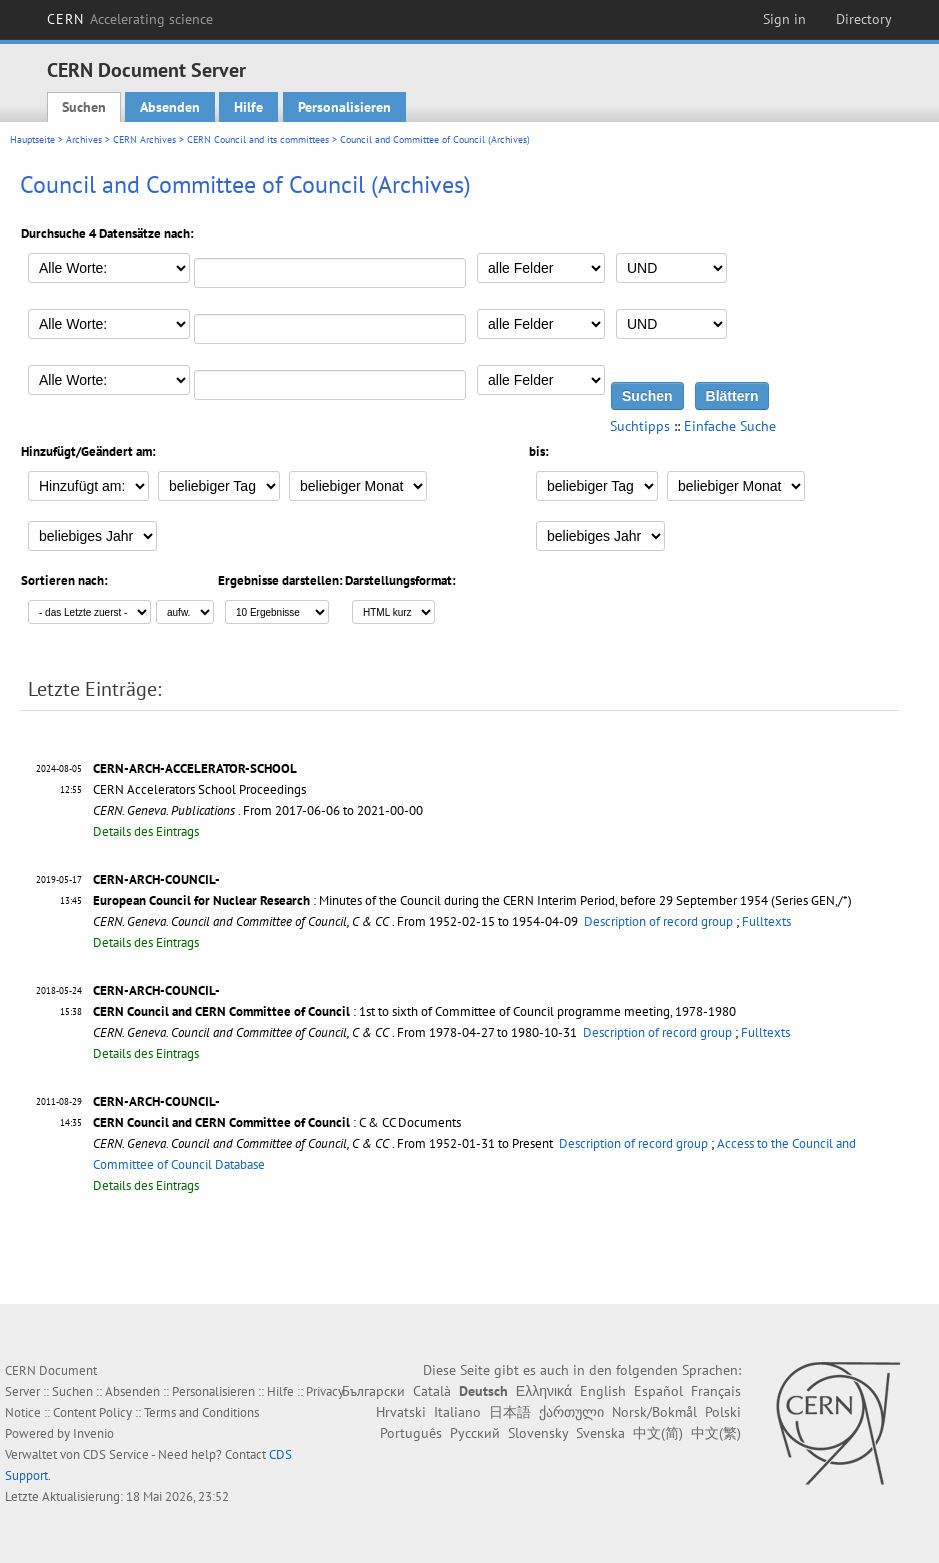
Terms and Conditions (201, 1412)
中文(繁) (716, 1433)
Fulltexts (766, 921)
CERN (130, 19)
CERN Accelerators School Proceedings (199, 789)
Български (373, 1391)
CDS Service (116, 1454)
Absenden (170, 107)
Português (411, 1433)
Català (432, 1391)
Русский (475, 1433)
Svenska (600, 1433)
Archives (84, 139)
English (603, 1391)
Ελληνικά (544, 1391)
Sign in (784, 19)
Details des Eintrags (146, 831)
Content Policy (92, 1412)
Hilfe (248, 107)
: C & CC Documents (277, 1122)
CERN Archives (144, 139)
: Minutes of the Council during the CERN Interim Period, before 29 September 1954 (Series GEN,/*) (472, 900)
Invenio (93, 1433)
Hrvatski (401, 1412)
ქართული (571, 1412)
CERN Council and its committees (258, 139)
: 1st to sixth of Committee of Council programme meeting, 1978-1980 (414, 1011)
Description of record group (658, 921)
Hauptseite (32, 139)
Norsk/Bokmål (654, 1412)
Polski (723, 1412)
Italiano (457, 1412)
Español (658, 1391)
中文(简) (658, 1433)
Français (716, 1391)
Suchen (84, 107)
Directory (864, 19)
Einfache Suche (730, 426)
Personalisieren (344, 107)
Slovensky (538, 1433)
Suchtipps (640, 426)
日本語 (510, 1412)
